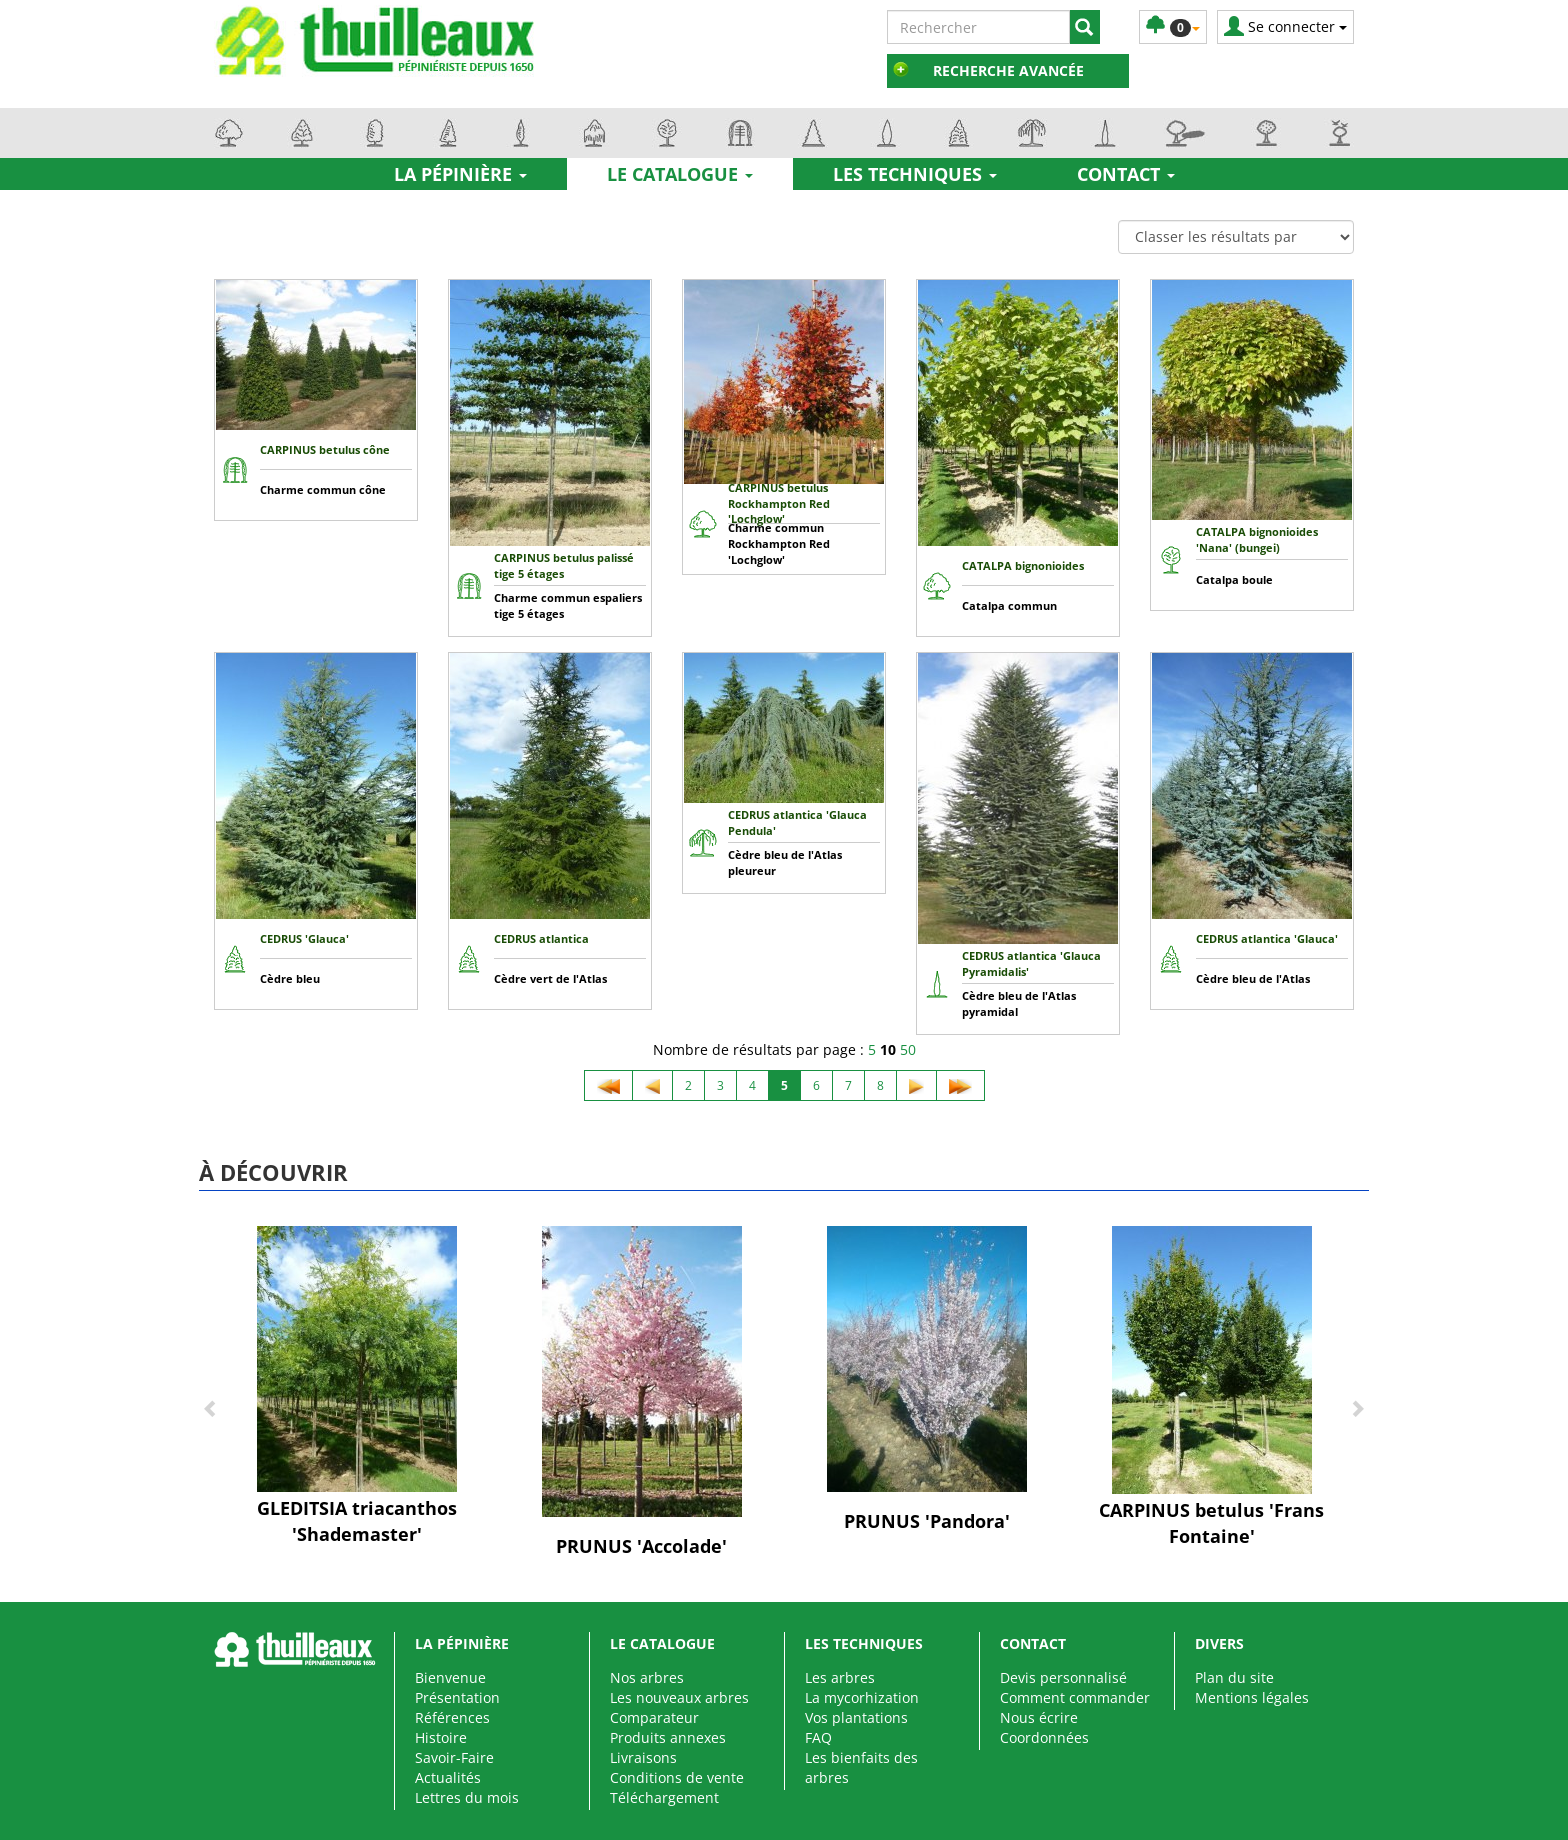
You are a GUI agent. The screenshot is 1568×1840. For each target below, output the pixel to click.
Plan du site (1234, 1677)
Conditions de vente (677, 1777)
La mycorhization (862, 1697)
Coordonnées (1044, 1737)
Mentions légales (1252, 1697)
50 (908, 1049)
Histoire (441, 1737)
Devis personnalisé (1063, 1677)
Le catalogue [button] (680, 174)
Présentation (457, 1697)
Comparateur (654, 1717)
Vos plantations (856, 1717)
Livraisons (643, 1757)
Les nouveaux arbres (679, 1697)
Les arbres (840, 1677)
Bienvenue (450, 1677)
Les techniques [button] (915, 174)
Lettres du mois (467, 1797)
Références (452, 1717)
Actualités (448, 1777)
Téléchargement (664, 1797)
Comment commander (1075, 1697)
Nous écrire (1039, 1717)
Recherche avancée (1008, 70)
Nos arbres (647, 1677)
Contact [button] (1126, 174)
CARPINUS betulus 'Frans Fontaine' (1211, 1523)
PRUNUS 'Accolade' (641, 1546)
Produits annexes (668, 1737)
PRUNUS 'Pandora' (927, 1521)
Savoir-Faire (454, 1757)
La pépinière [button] (460, 174)
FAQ (818, 1737)
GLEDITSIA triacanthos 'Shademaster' (357, 1521)
